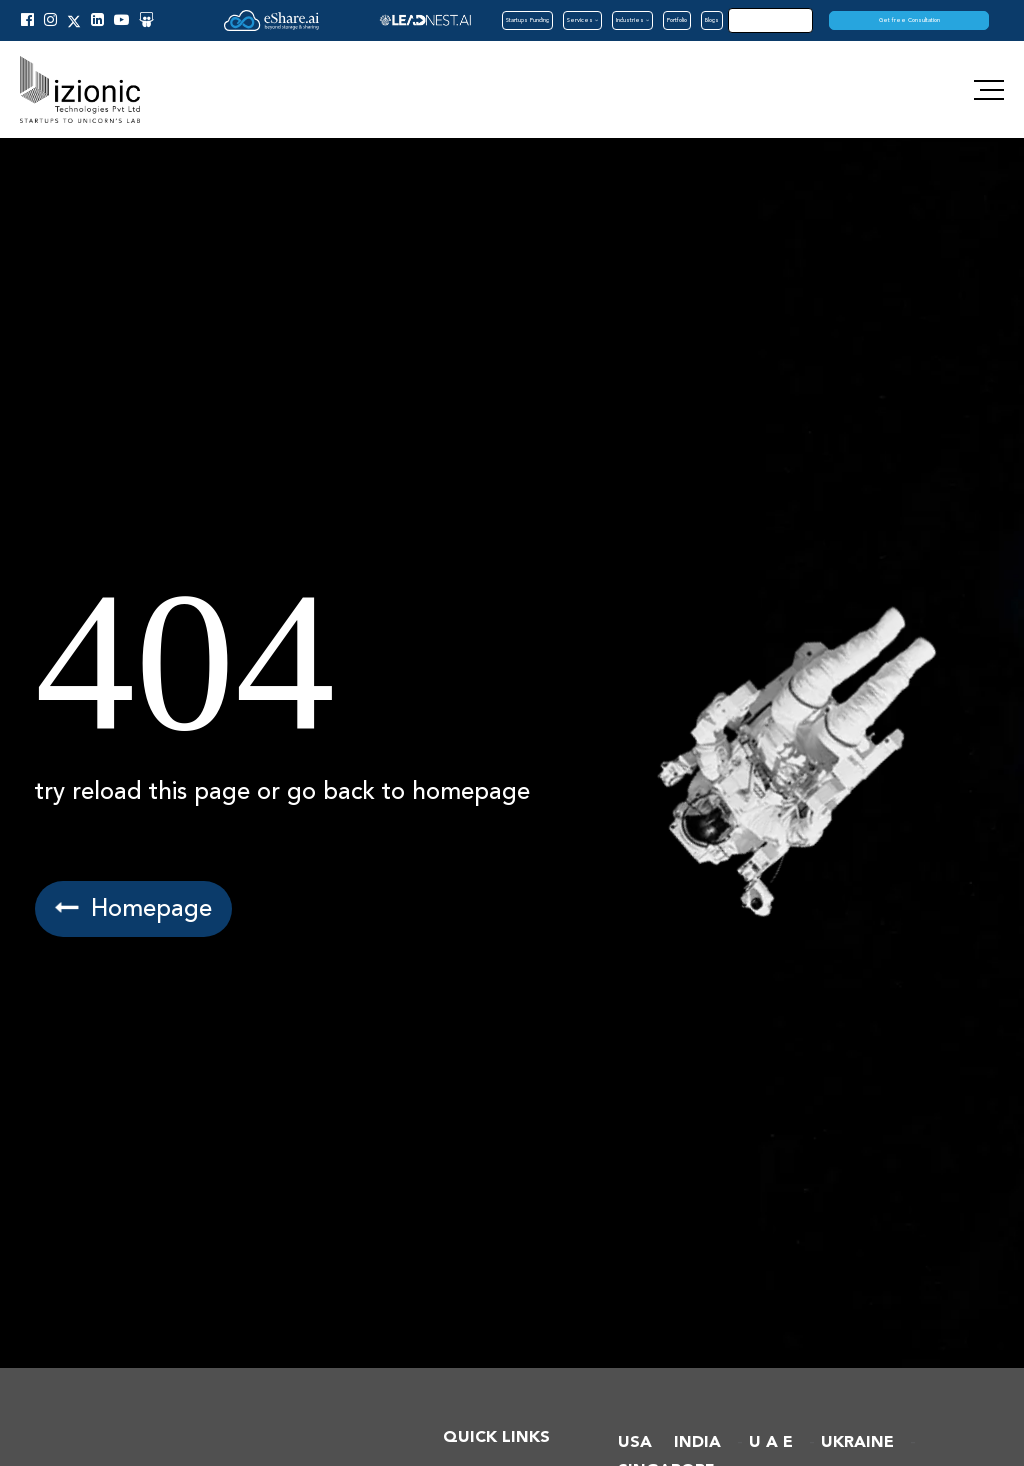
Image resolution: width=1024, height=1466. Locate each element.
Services (582, 20)
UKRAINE (857, 1442)
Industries (632, 20)
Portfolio (677, 20)
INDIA (697, 1442)
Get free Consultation (909, 20)
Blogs (712, 20)
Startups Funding (527, 20)
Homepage (135, 908)
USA (635, 1442)
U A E (771, 1442)
